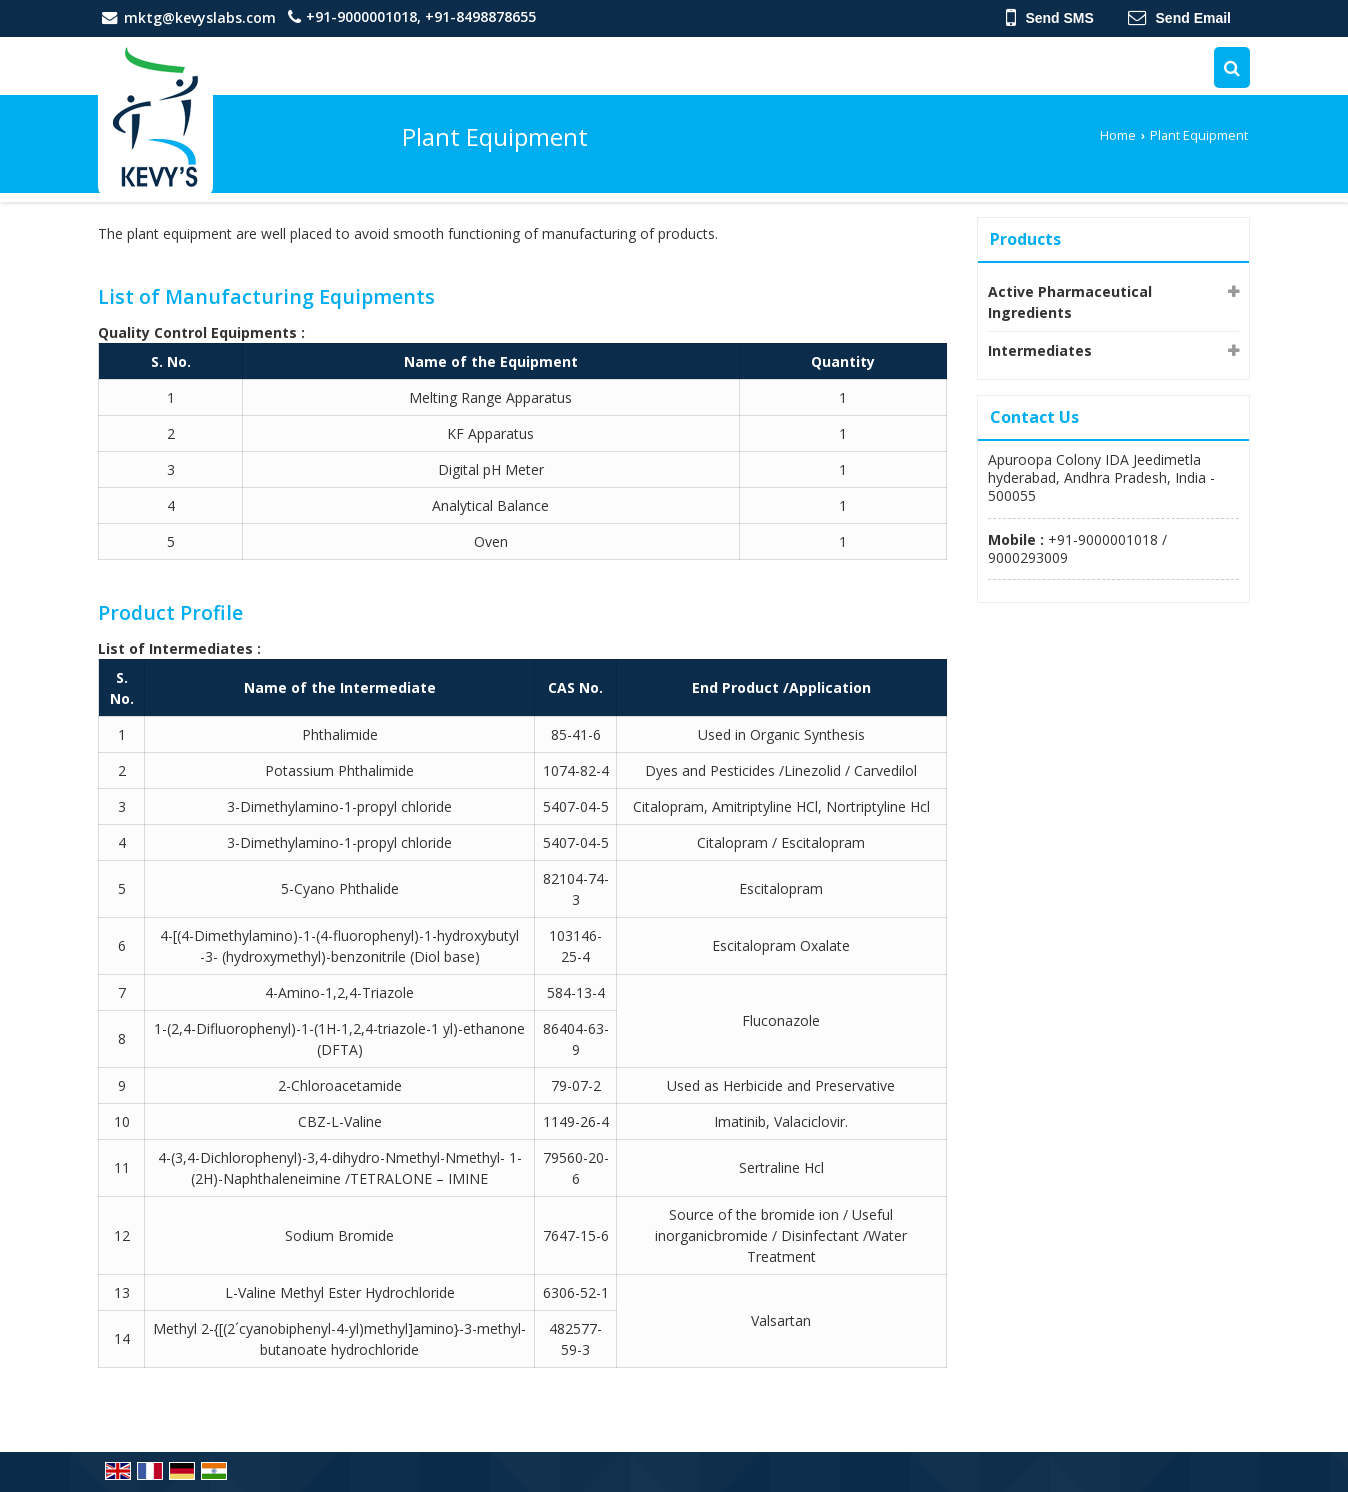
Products (1025, 239)
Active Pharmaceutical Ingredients (1070, 302)
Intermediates (1040, 350)
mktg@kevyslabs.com (200, 17)
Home (1118, 135)
